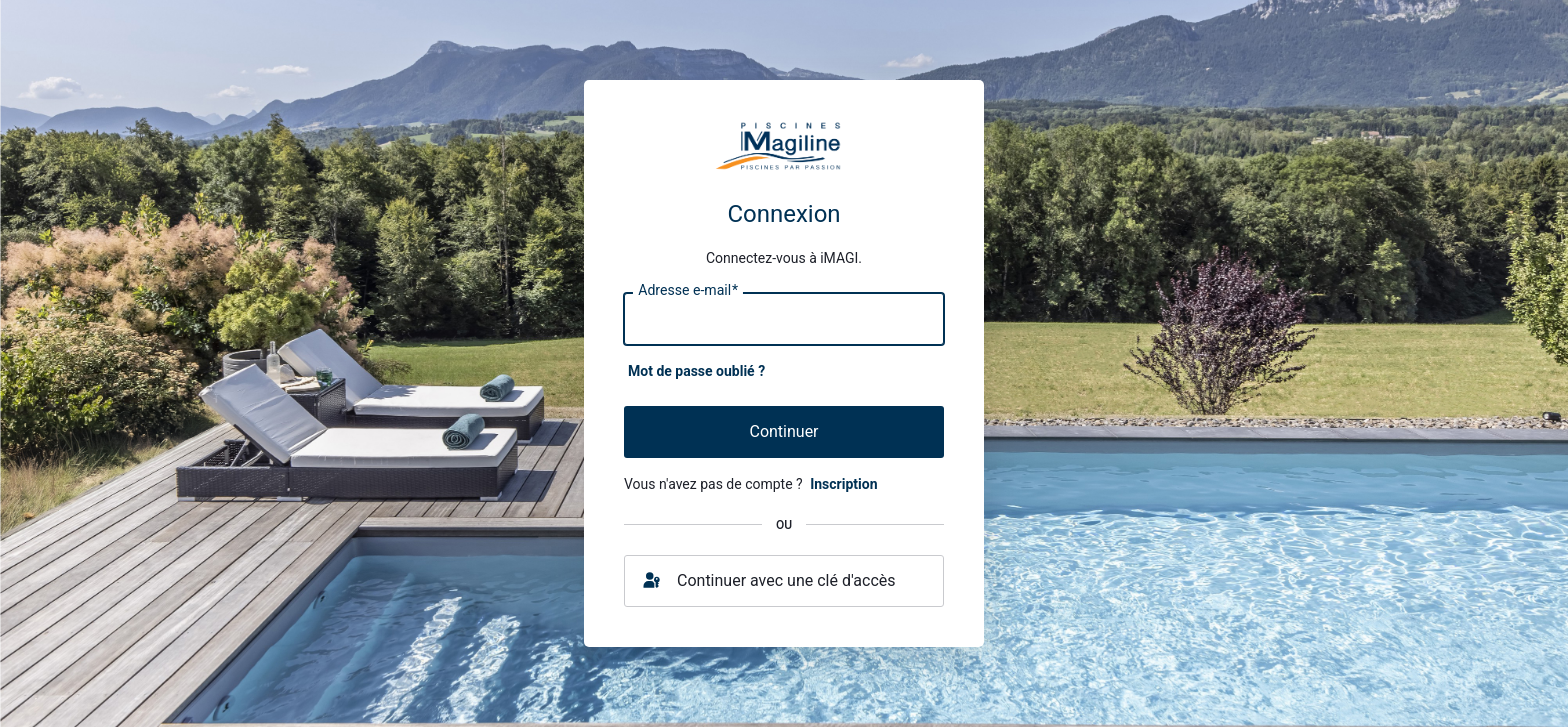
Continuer (783, 431)
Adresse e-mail (688, 291)
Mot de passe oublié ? (696, 371)
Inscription (843, 484)
